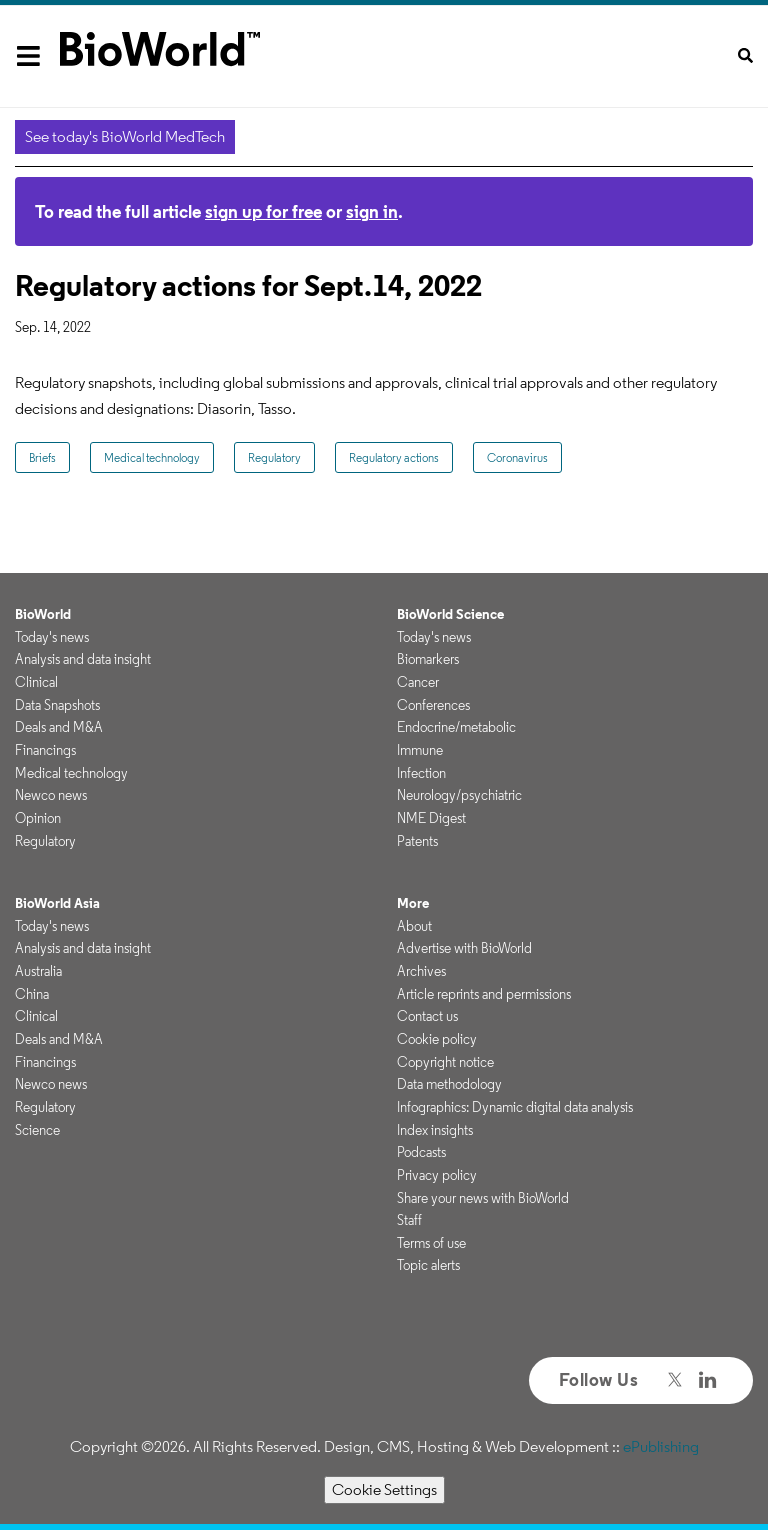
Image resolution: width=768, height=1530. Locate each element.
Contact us (427, 1016)
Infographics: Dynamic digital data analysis (515, 1107)
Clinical (36, 682)
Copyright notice (445, 1062)
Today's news (52, 637)
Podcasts (421, 1152)
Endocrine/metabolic (456, 727)
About (414, 926)
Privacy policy (437, 1175)
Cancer (418, 682)
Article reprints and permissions (484, 994)
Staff (409, 1220)
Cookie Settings (384, 1489)
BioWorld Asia (57, 903)
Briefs (42, 457)
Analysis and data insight (83, 659)
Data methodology (449, 1084)
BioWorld (43, 614)
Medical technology (152, 457)
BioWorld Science (450, 614)
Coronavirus (517, 457)
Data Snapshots (57, 705)
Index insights (435, 1130)
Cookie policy (437, 1039)
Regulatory (274, 457)
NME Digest (431, 818)
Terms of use (431, 1243)
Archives (421, 971)
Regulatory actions (394, 457)
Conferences (433, 705)
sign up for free (263, 211)
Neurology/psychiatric (459, 795)
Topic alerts (428, 1265)
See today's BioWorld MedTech (125, 136)
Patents (417, 841)
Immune (420, 750)
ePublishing (661, 1446)
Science (37, 1130)
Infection (421, 773)
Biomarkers (428, 659)
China (32, 994)
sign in (372, 211)
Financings (45, 750)
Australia (38, 971)
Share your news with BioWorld (483, 1198)
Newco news (51, 795)
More (413, 903)
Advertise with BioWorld (464, 948)
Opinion (38, 818)
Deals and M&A (59, 727)
